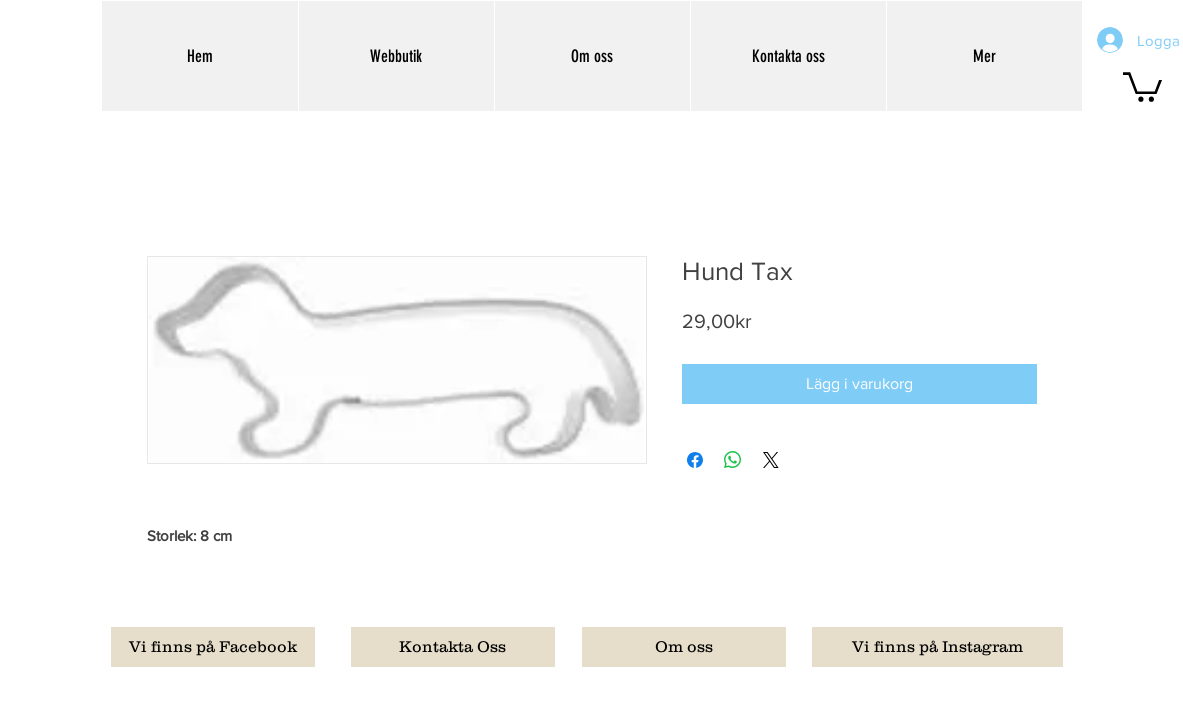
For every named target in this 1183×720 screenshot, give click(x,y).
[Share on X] (771, 460)
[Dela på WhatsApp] (733, 460)
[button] (1142, 85)
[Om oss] (684, 647)
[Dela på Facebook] (695, 460)
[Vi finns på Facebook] (213, 647)
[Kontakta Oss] (453, 647)
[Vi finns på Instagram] (937, 647)
